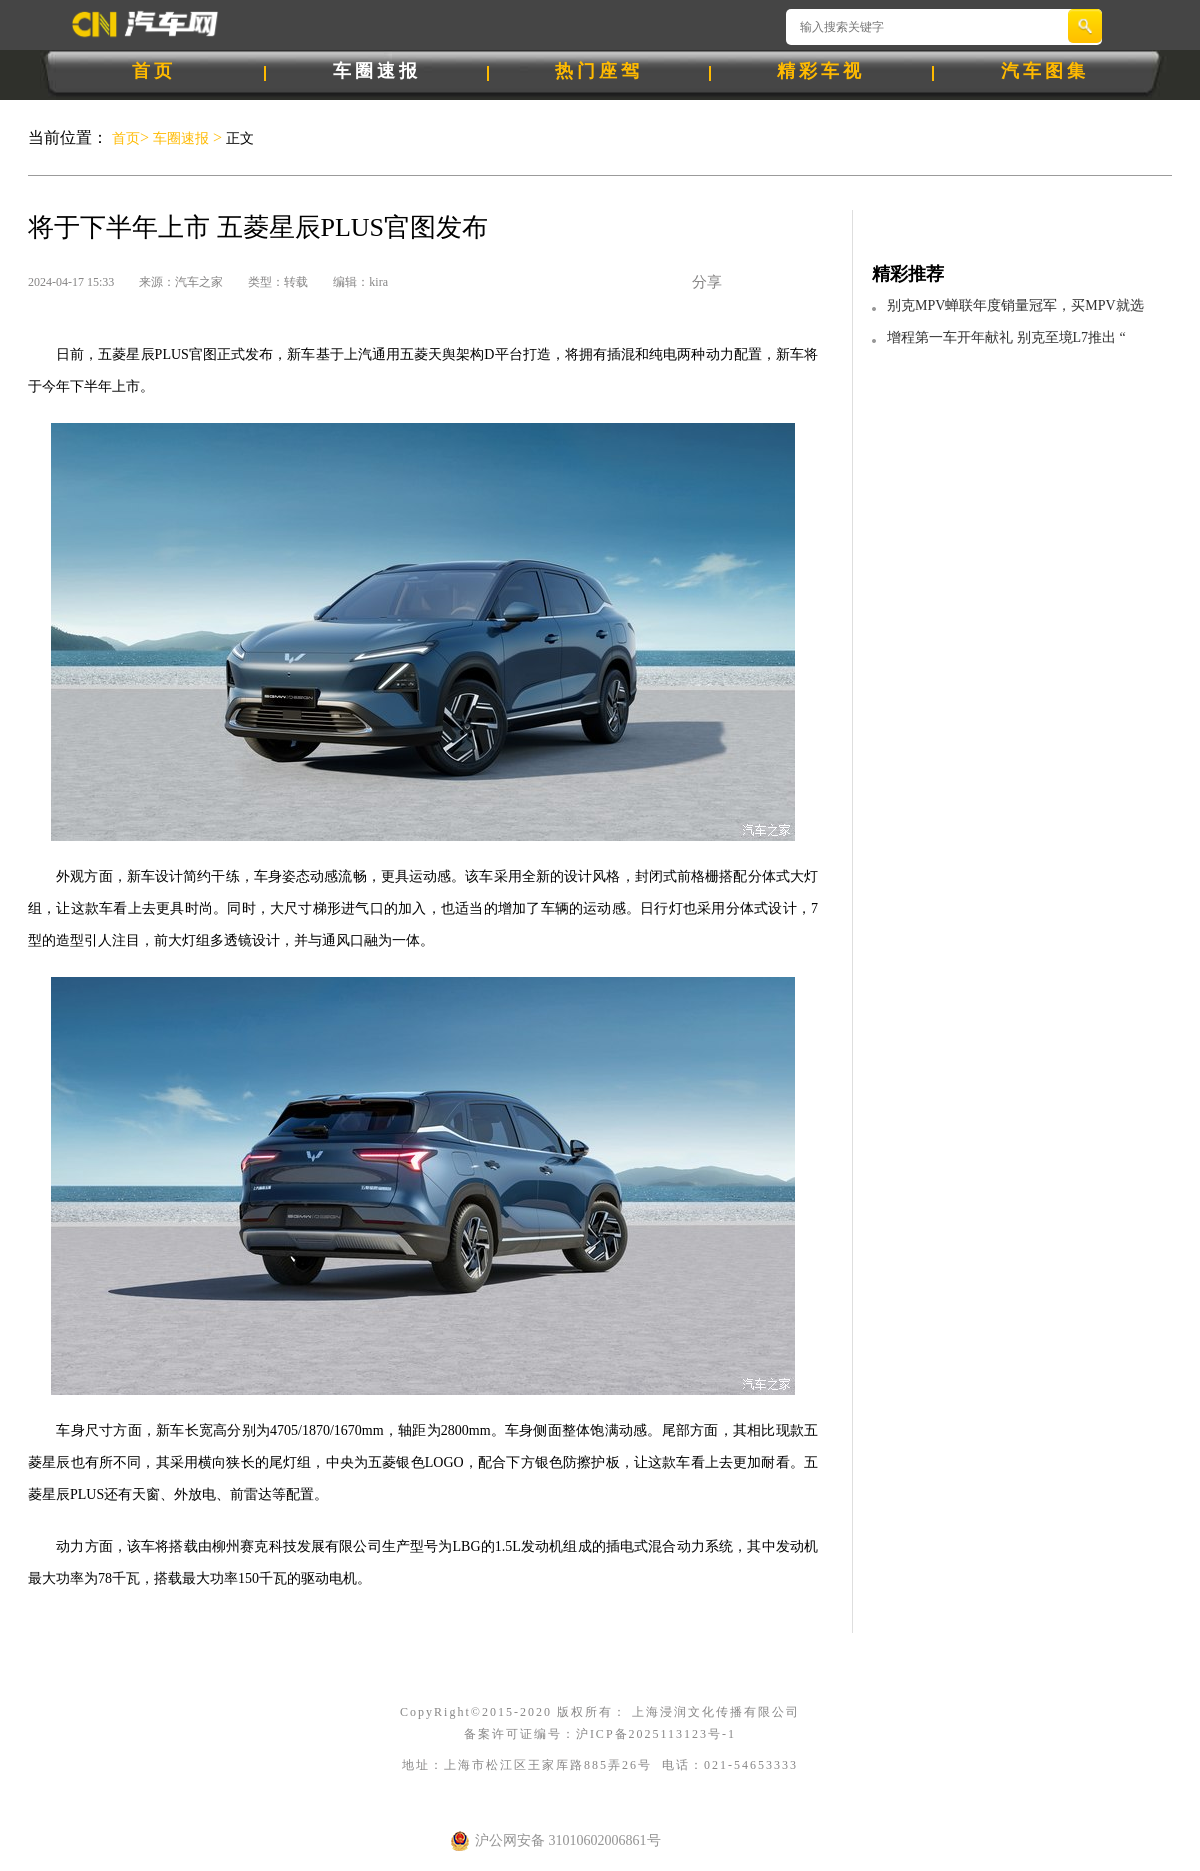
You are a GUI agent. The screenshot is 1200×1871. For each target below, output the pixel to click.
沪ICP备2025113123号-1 (656, 1734)
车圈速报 (377, 71)
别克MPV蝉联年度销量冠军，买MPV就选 (1015, 305)
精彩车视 (821, 71)
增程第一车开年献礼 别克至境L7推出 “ (1006, 337)
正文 (238, 138)
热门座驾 (599, 71)
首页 (154, 71)
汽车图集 (1045, 71)
